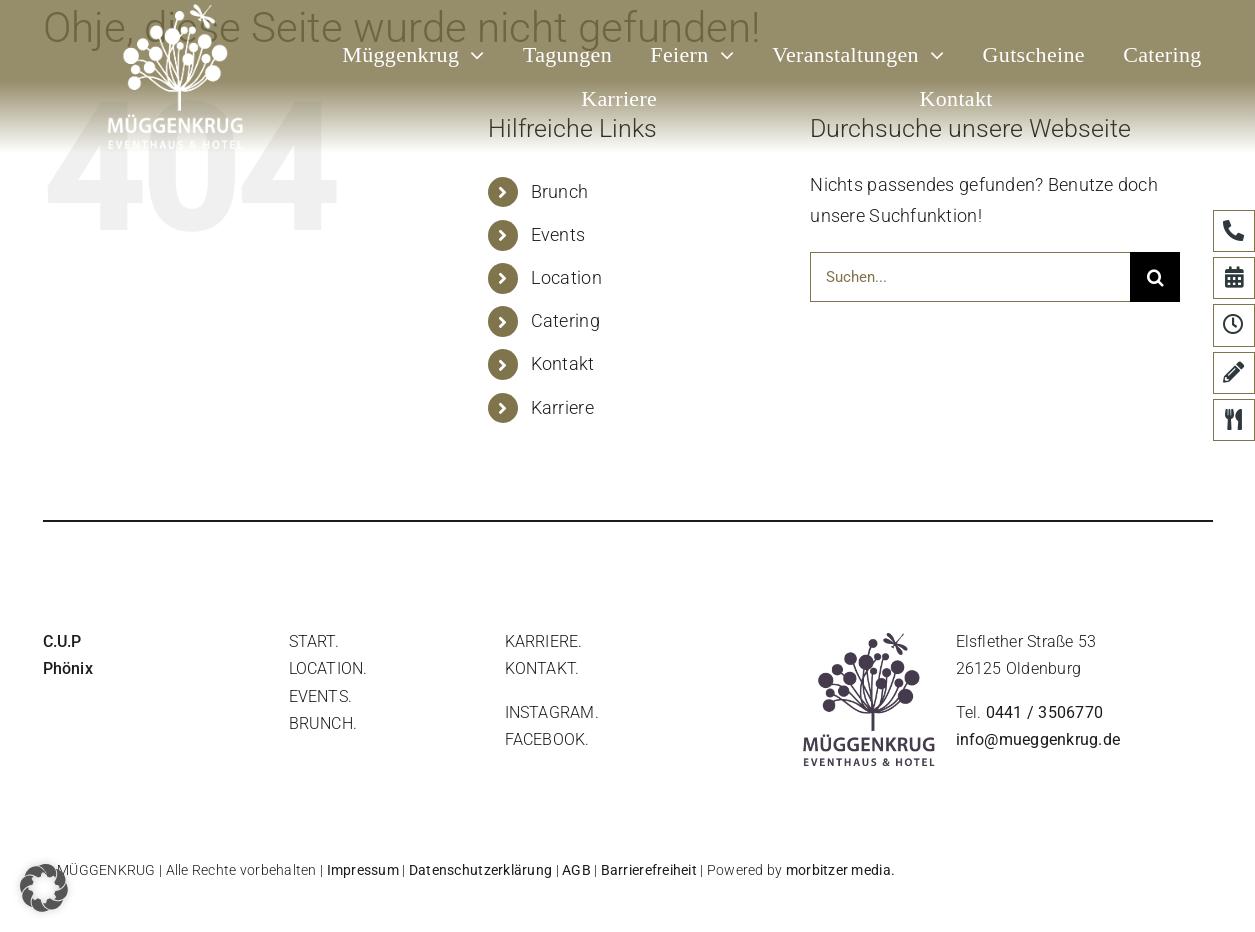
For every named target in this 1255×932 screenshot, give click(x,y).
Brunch (560, 191)
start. (314, 641)
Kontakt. (542, 668)
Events (558, 234)
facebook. (547, 739)
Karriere (562, 407)
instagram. (552, 712)
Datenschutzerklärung (480, 870)
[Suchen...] (970, 277)
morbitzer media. (840, 870)
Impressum (363, 870)
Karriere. (544, 641)
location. (328, 668)
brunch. (323, 723)
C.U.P (62, 641)
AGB (576, 870)
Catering (565, 320)
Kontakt (563, 363)
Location (566, 277)
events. (321, 696)
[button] (44, 888)
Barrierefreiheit (649, 870)
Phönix (68, 668)
